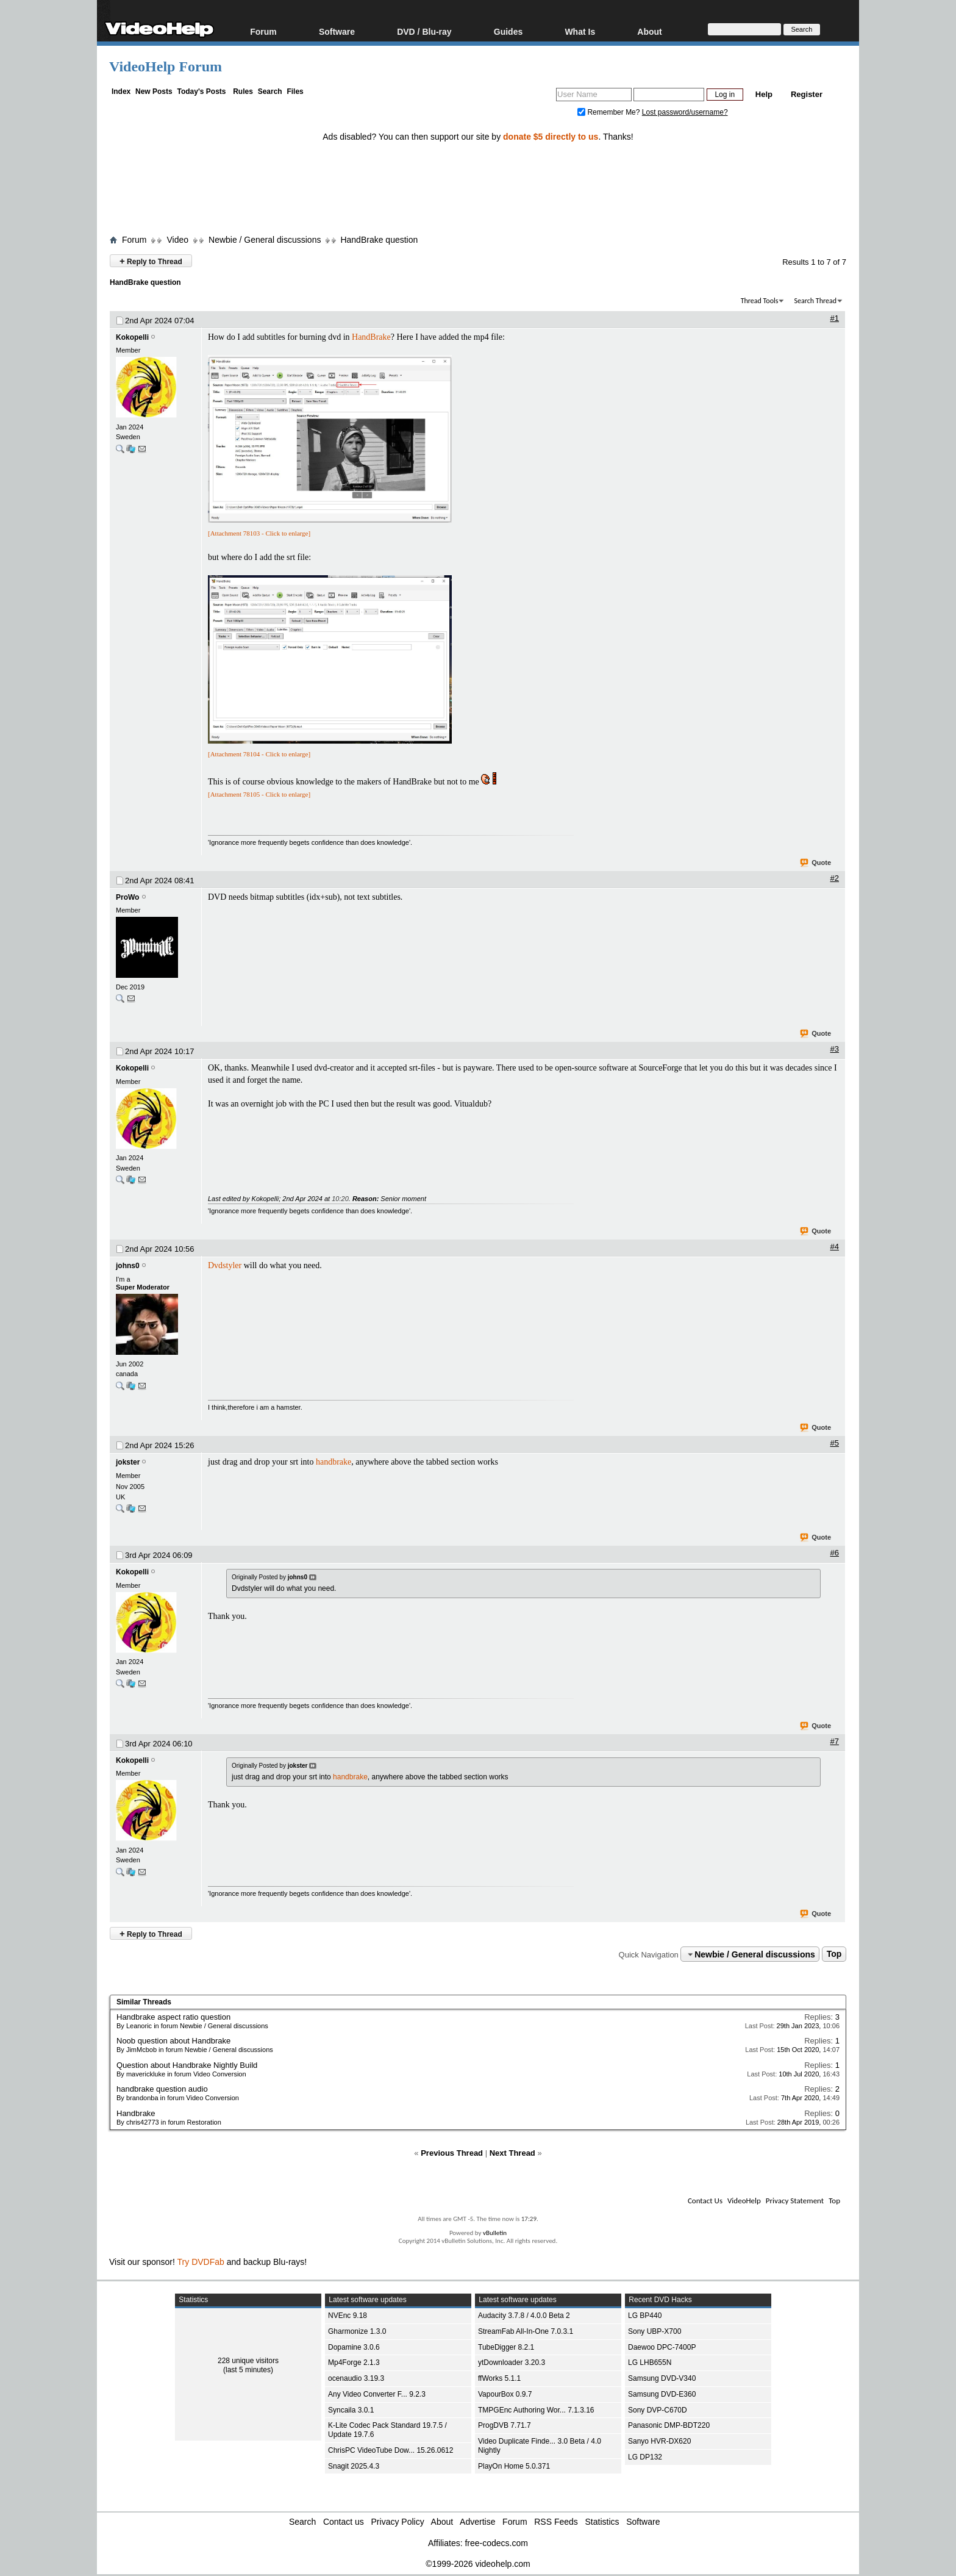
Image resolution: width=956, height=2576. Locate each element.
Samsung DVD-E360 (662, 2394)
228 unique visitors (248, 2360)
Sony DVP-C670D (657, 2410)
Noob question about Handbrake (173, 2040)
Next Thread (512, 2153)
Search (270, 91)
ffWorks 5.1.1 (499, 2378)
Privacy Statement (795, 2200)
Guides (508, 31)
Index (121, 91)
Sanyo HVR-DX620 (659, 2441)
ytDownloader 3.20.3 (511, 2362)
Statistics (602, 2522)
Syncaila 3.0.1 (351, 2410)
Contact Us (705, 2200)
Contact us (343, 2522)
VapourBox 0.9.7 (505, 2394)
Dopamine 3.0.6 (354, 2347)
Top (834, 1954)
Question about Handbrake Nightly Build (186, 2065)
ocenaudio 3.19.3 (356, 2378)
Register (806, 94)
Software (337, 31)
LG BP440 (645, 2315)
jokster (128, 1462)
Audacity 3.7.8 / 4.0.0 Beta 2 (524, 2315)
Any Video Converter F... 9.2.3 (377, 2394)
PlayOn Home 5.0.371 (514, 2466)
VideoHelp (744, 2200)
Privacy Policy (397, 2522)
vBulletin (495, 2233)
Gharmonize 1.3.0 (357, 2331)
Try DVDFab (200, 2262)
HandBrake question (379, 240)
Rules (243, 91)
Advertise (477, 2522)
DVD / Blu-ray (424, 31)
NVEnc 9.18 (347, 2315)
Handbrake (135, 2113)
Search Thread (815, 300)
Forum (263, 31)
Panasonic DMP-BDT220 (669, 2425)
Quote (816, 863)
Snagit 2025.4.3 (353, 2466)
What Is (580, 31)
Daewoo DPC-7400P (662, 2347)
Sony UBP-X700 (654, 2331)
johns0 (128, 1265)
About (649, 31)
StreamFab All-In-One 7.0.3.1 (525, 2331)
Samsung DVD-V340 (662, 2378)
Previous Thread (452, 2153)
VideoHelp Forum (165, 66)
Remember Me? (609, 112)
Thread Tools (760, 300)
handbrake (333, 1461)
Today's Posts (201, 91)
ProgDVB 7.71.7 (504, 2425)
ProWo (127, 897)
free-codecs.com (496, 2543)
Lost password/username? (685, 112)
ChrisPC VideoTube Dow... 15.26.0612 (390, 2450)
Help (763, 94)
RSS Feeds (556, 2522)
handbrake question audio (162, 2088)
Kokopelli (132, 337)
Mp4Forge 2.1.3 (354, 2362)
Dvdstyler (224, 1265)
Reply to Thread (151, 261)
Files (295, 91)
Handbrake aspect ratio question (173, 2017)
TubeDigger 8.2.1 (506, 2347)
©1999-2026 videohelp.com (478, 2564)
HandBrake (371, 337)
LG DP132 (645, 2457)
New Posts (154, 91)
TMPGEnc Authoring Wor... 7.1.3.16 (536, 2410)
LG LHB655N (649, 2362)
